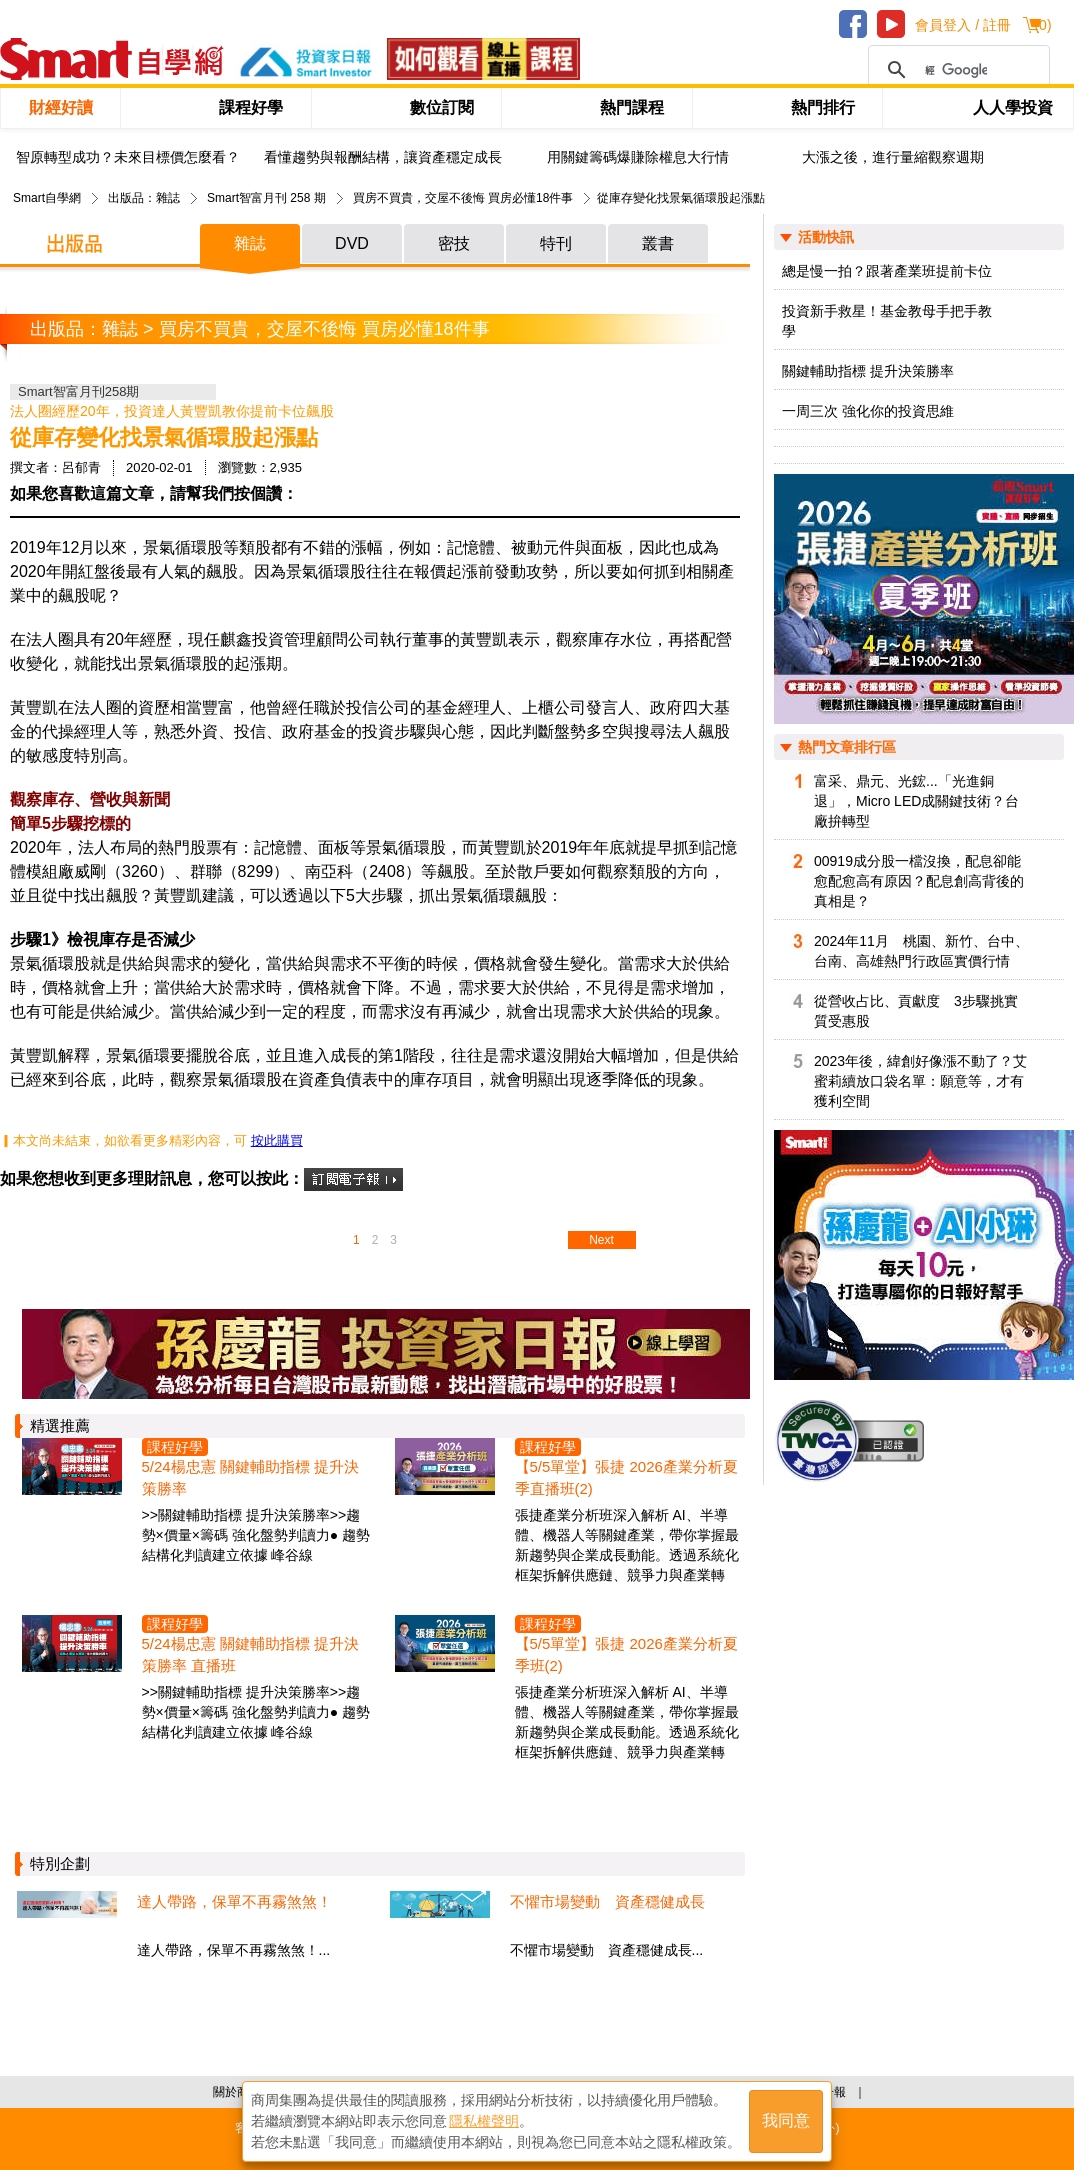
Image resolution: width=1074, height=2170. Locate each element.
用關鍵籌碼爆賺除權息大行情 (638, 157)
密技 (454, 243)
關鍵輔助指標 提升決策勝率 (868, 371)
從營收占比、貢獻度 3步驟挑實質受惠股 (916, 1011)
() (1042, 25)
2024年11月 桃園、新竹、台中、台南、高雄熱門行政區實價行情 (921, 951)
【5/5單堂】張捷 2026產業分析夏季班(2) (626, 1654)
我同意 (786, 2121)
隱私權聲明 (484, 2121)
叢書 (658, 243)
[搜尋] (956, 70)
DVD (352, 243)
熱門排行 (823, 107)
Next (601, 1240)
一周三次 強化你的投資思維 (868, 411)
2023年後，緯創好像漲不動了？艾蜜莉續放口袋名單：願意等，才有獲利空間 (920, 1081)
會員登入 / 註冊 (963, 25)
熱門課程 (632, 107)
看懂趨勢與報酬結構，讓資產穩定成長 (383, 157)
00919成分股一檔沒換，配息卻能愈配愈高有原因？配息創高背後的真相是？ (919, 881)
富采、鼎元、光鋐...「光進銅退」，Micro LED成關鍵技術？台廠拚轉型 (916, 801)
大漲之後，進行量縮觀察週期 (893, 157)
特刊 (556, 243)
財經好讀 (61, 107)
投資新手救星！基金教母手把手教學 (887, 321)
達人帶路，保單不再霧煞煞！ (234, 1901)
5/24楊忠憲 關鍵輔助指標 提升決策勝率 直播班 (251, 1654)
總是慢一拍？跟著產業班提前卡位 (887, 271)
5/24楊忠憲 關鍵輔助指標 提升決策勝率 (251, 1477)
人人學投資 (1013, 107)
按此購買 (277, 1140)
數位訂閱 (442, 107)
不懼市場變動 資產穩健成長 (607, 1901)
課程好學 (251, 107)
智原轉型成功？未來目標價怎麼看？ (128, 157)
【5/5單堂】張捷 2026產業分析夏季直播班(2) (626, 1477)
